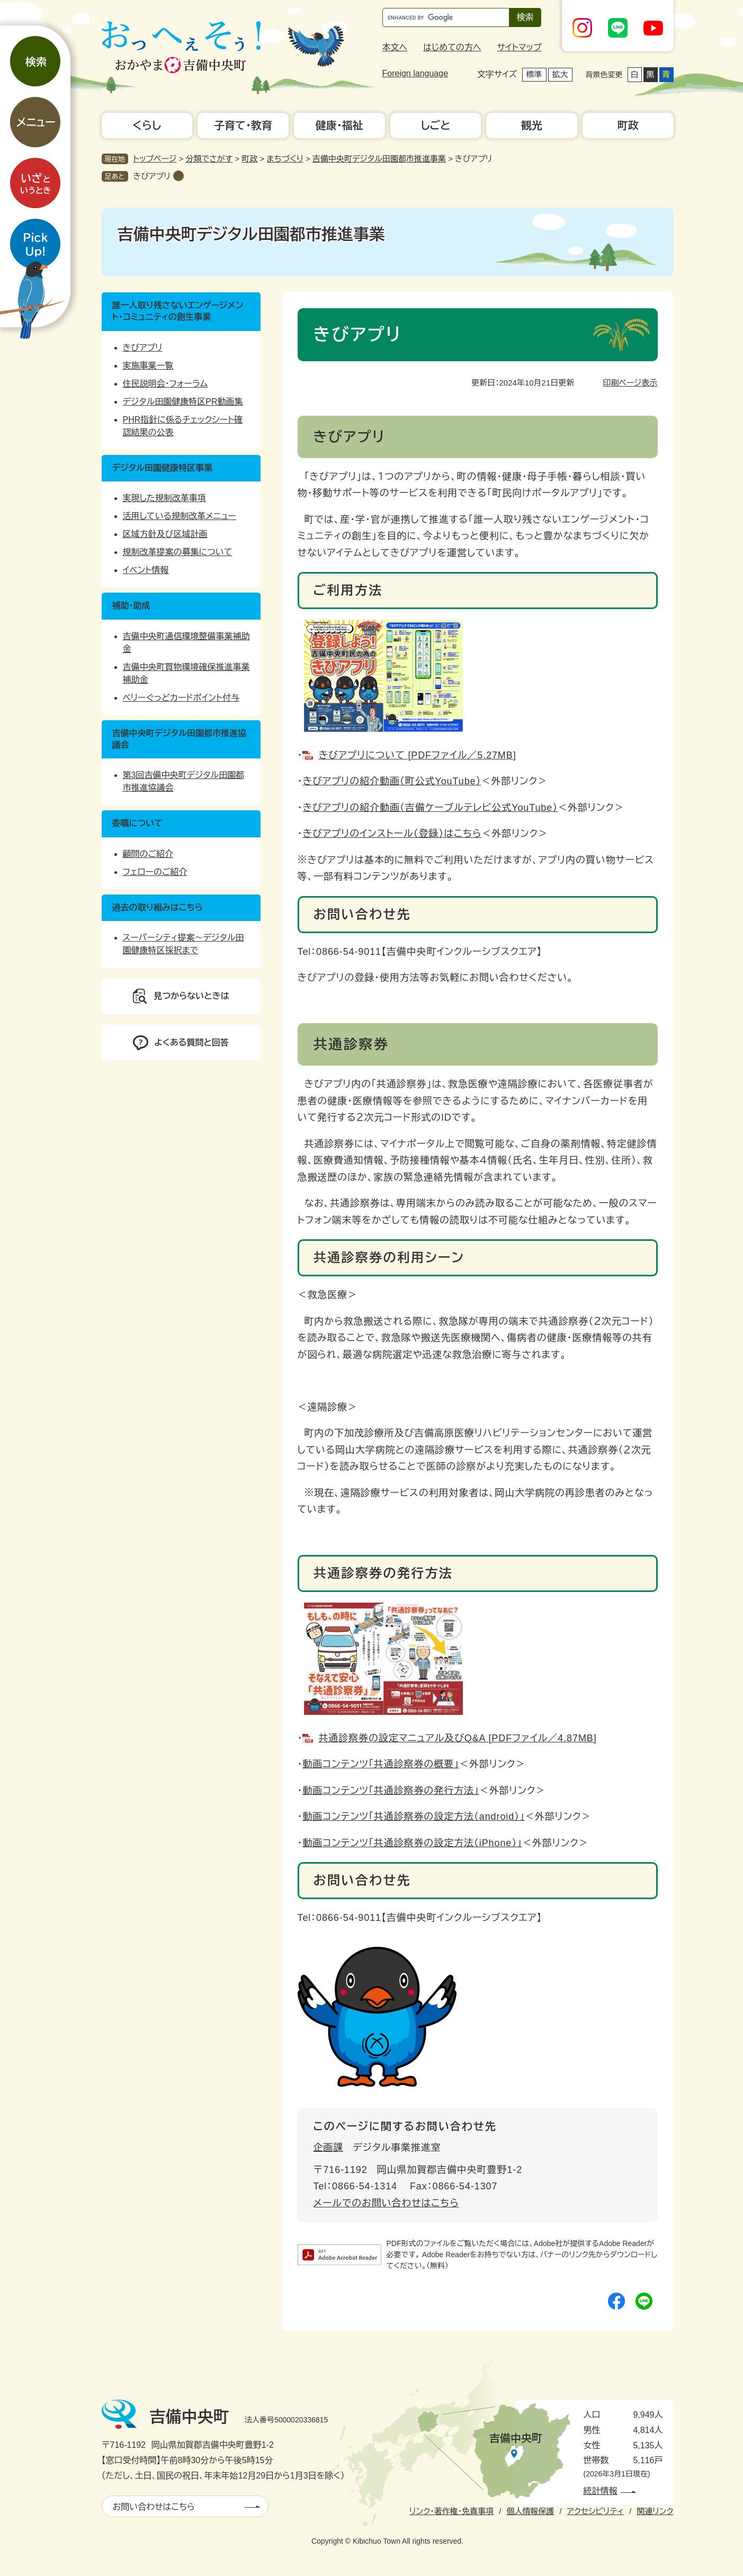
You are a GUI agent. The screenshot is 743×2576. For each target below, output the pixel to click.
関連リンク (655, 2511)
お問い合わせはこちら (154, 2506)
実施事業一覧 (148, 365)
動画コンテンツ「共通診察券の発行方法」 (390, 1790)
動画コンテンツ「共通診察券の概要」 (380, 1764)
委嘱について (137, 823)
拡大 (560, 74)
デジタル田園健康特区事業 (162, 467)
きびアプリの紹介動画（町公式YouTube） (391, 781)
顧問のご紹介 (148, 853)
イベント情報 (146, 570)
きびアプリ (152, 176)
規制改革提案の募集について (177, 552)
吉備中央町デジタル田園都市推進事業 (379, 158)
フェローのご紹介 (155, 871)
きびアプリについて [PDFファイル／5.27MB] (417, 755)
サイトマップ (519, 47)
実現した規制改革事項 (164, 498)
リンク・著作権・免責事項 (451, 2511)
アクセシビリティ (595, 2511)
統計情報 (600, 2491)
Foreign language (415, 73)
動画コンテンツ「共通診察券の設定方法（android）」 (413, 1816)
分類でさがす (209, 158)
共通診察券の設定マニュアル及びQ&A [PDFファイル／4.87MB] (457, 1738)
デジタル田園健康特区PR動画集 (183, 401)
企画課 (329, 2147)
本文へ (395, 47)
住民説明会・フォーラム (165, 383)
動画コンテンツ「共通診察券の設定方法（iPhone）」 (412, 1843)
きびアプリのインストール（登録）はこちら (391, 833)
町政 (249, 158)
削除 (178, 176)
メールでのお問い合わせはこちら (386, 2203)
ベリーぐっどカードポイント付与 (181, 697)
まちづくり (284, 158)
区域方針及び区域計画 (165, 534)
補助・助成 (131, 605)
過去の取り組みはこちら (157, 907)
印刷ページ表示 (630, 382)
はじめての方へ (452, 47)
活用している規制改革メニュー (180, 516)
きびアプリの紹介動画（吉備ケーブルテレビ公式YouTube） (430, 807)
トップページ (155, 158)
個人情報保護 (530, 2511)
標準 (534, 74)
